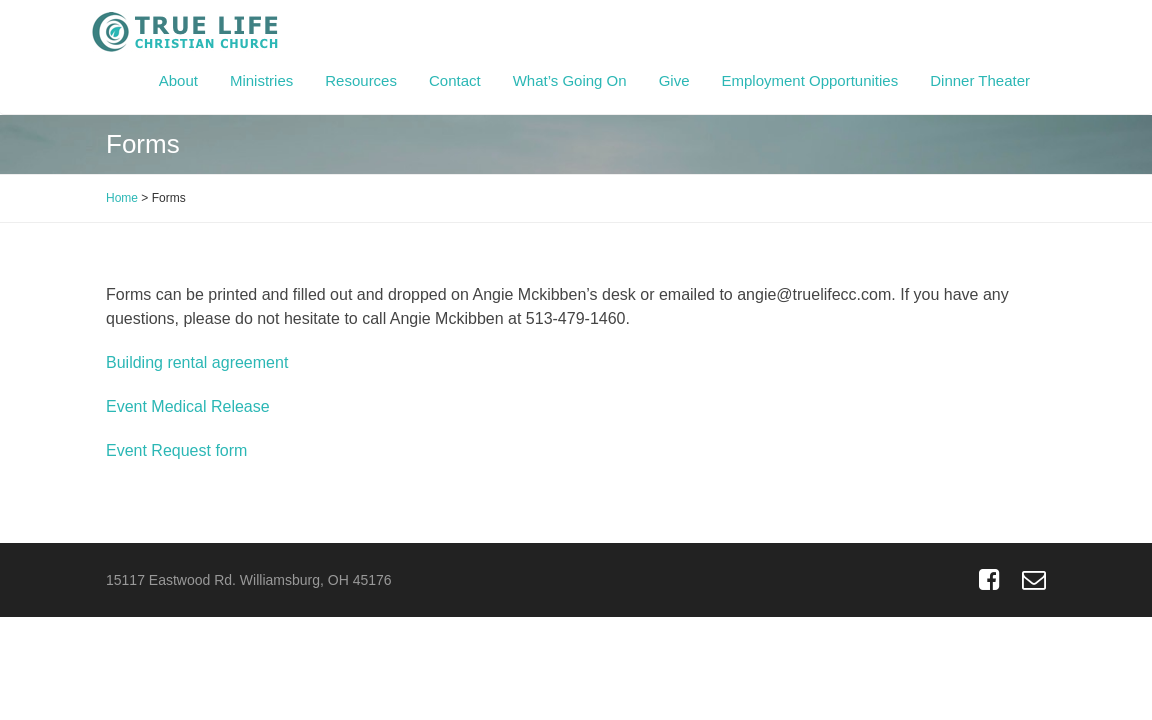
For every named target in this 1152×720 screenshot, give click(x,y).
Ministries (261, 80)
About (178, 80)
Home (122, 198)
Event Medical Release (188, 406)
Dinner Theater (980, 80)
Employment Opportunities (809, 80)
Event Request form (176, 450)
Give (674, 80)
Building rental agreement (199, 362)
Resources (361, 80)
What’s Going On (570, 80)
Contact (455, 80)
